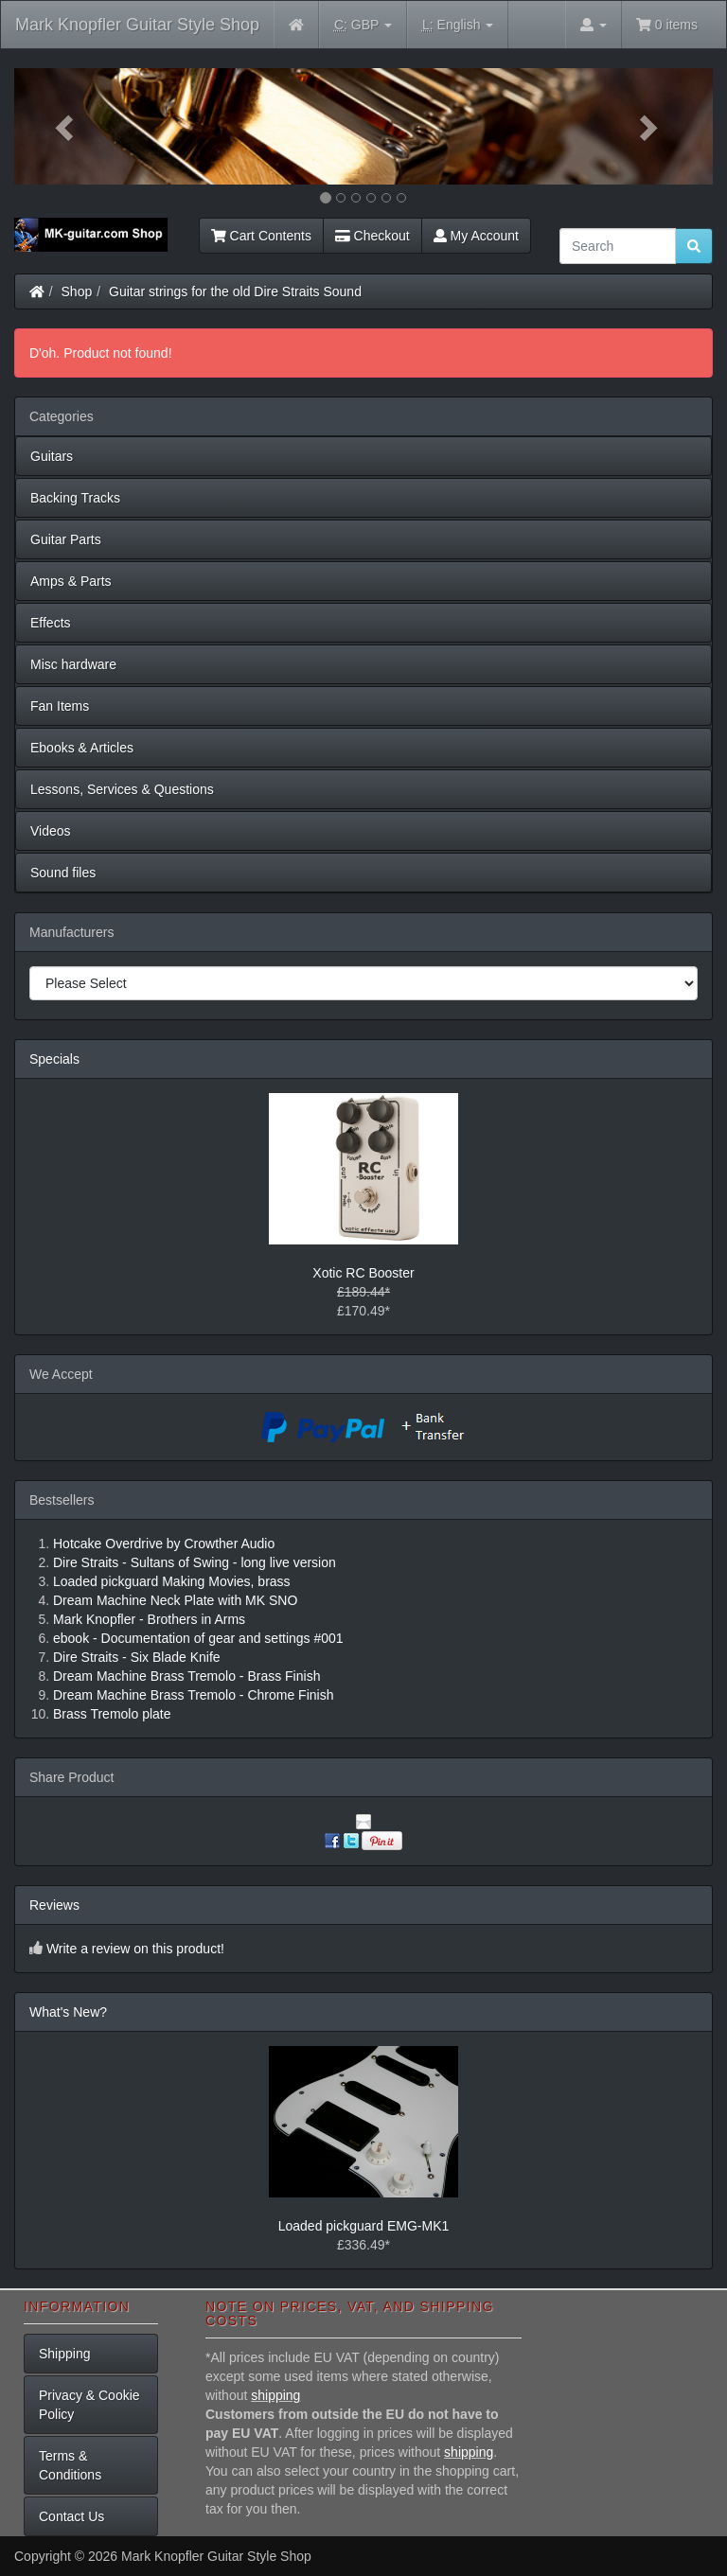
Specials (54, 1059)
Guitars (51, 456)
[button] (66, 126)
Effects (50, 622)
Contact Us (71, 2516)
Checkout (372, 235)
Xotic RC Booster (363, 1272)
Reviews (54, 1905)
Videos (50, 830)
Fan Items (59, 706)
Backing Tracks (75, 497)
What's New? (68, 2012)
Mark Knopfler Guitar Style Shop (137, 24)
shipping (275, 2395)
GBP (363, 25)
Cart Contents (261, 235)
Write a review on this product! (135, 1948)
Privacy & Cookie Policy (89, 2405)
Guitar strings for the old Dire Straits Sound (235, 291)
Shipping (65, 2353)
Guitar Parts (65, 539)
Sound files (63, 872)
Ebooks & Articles (81, 747)
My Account (476, 235)
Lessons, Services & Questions (122, 789)
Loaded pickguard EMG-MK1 (364, 2225)
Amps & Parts (71, 581)
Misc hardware (73, 664)
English (457, 25)
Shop (77, 291)
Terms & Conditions (70, 2465)
